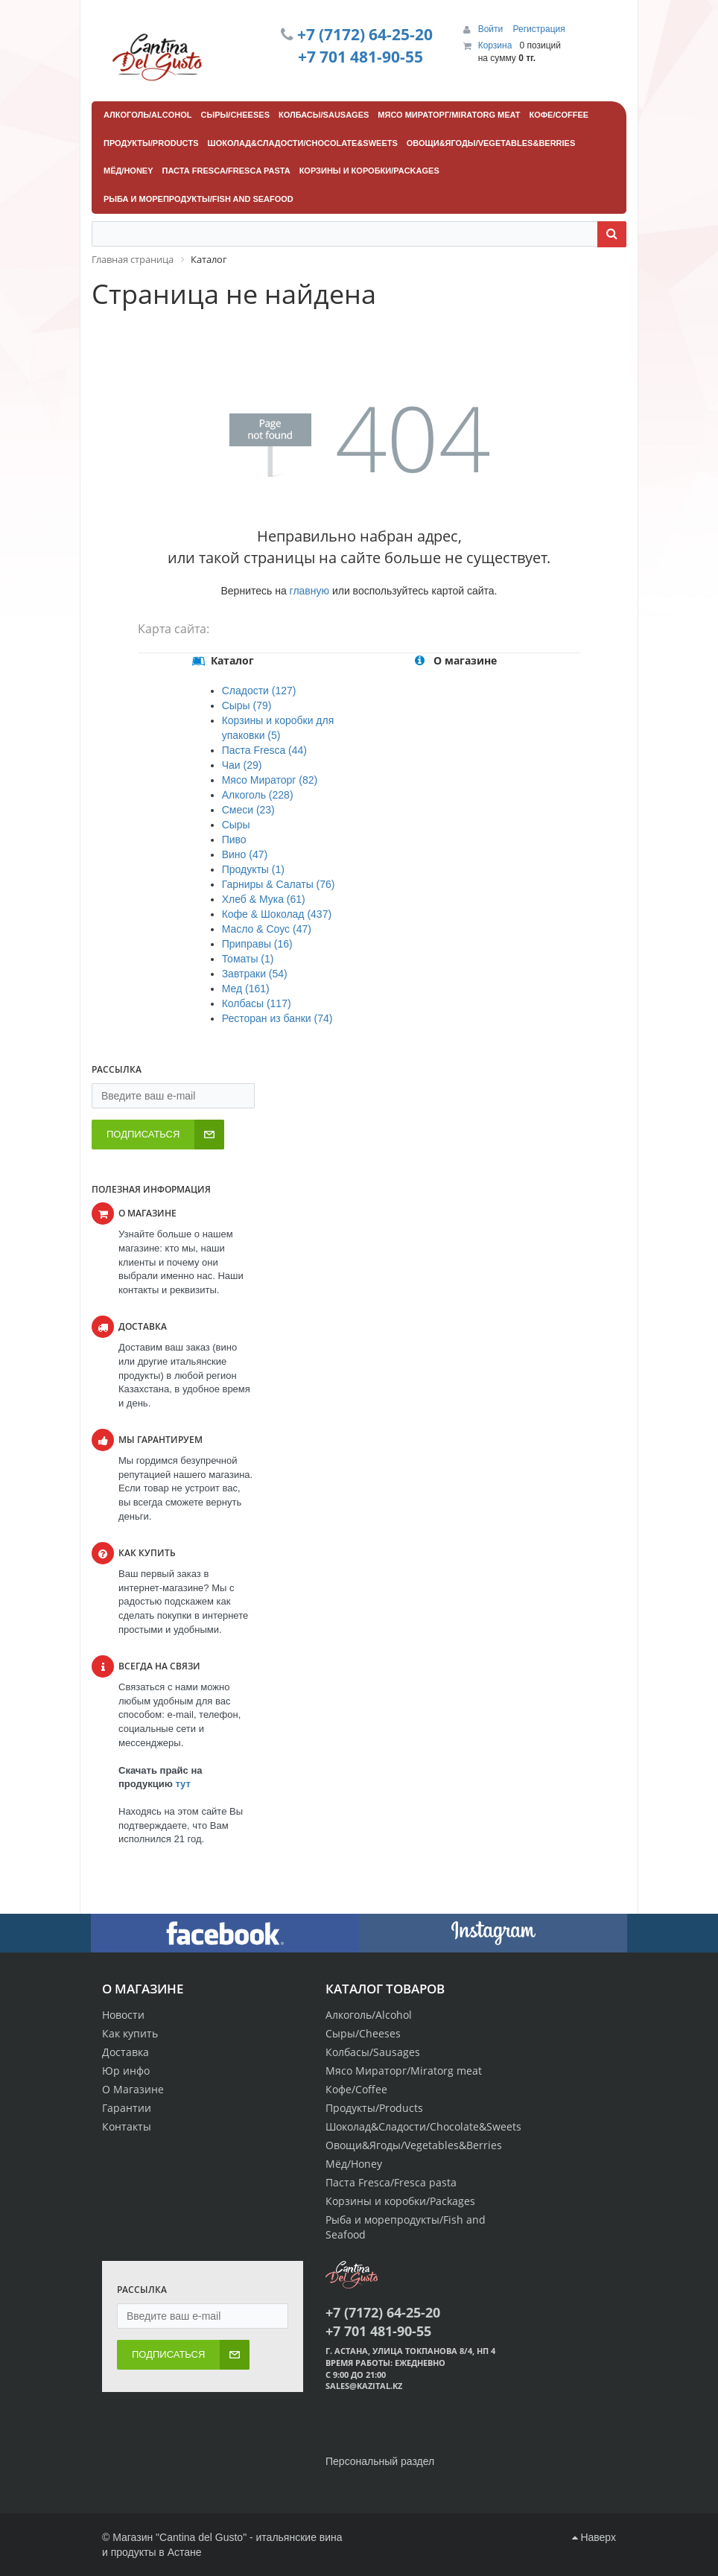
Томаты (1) (248, 959)
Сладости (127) (259, 691)
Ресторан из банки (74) (277, 1018)
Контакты (126, 2126)
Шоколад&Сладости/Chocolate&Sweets (423, 2126)
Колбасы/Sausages (372, 2052)
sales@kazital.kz (363, 2385)
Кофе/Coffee (356, 2089)
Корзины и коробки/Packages (400, 2201)
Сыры (236, 825)
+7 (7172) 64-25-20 (365, 34)
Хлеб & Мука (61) (263, 899)
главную (309, 591)
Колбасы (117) (256, 1003)
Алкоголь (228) (257, 795)
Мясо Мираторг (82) (270, 780)
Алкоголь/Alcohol (368, 2015)
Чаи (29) (242, 765)
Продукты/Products (374, 2108)
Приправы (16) (257, 944)
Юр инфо (126, 2070)
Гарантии (126, 2108)
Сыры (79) (247, 705)
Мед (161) (246, 988)
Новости (123, 2015)
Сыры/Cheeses (363, 2033)
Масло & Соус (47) (266, 929)
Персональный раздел (379, 2461)
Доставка (125, 2052)
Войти (492, 29)
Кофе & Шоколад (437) (276, 914)
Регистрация (539, 29)
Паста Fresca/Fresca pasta (391, 2182)
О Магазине (133, 2089)
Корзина (495, 45)
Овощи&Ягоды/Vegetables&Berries (413, 2145)
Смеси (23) (248, 810)
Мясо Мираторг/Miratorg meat (403, 2070)
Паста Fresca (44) (264, 750)
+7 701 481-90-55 (360, 56)
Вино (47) (244, 854)
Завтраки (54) (254, 974)
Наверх (594, 2537)
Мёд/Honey (353, 2164)
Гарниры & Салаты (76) (278, 884)
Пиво (234, 840)
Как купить (130, 2033)
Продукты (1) (253, 869)
